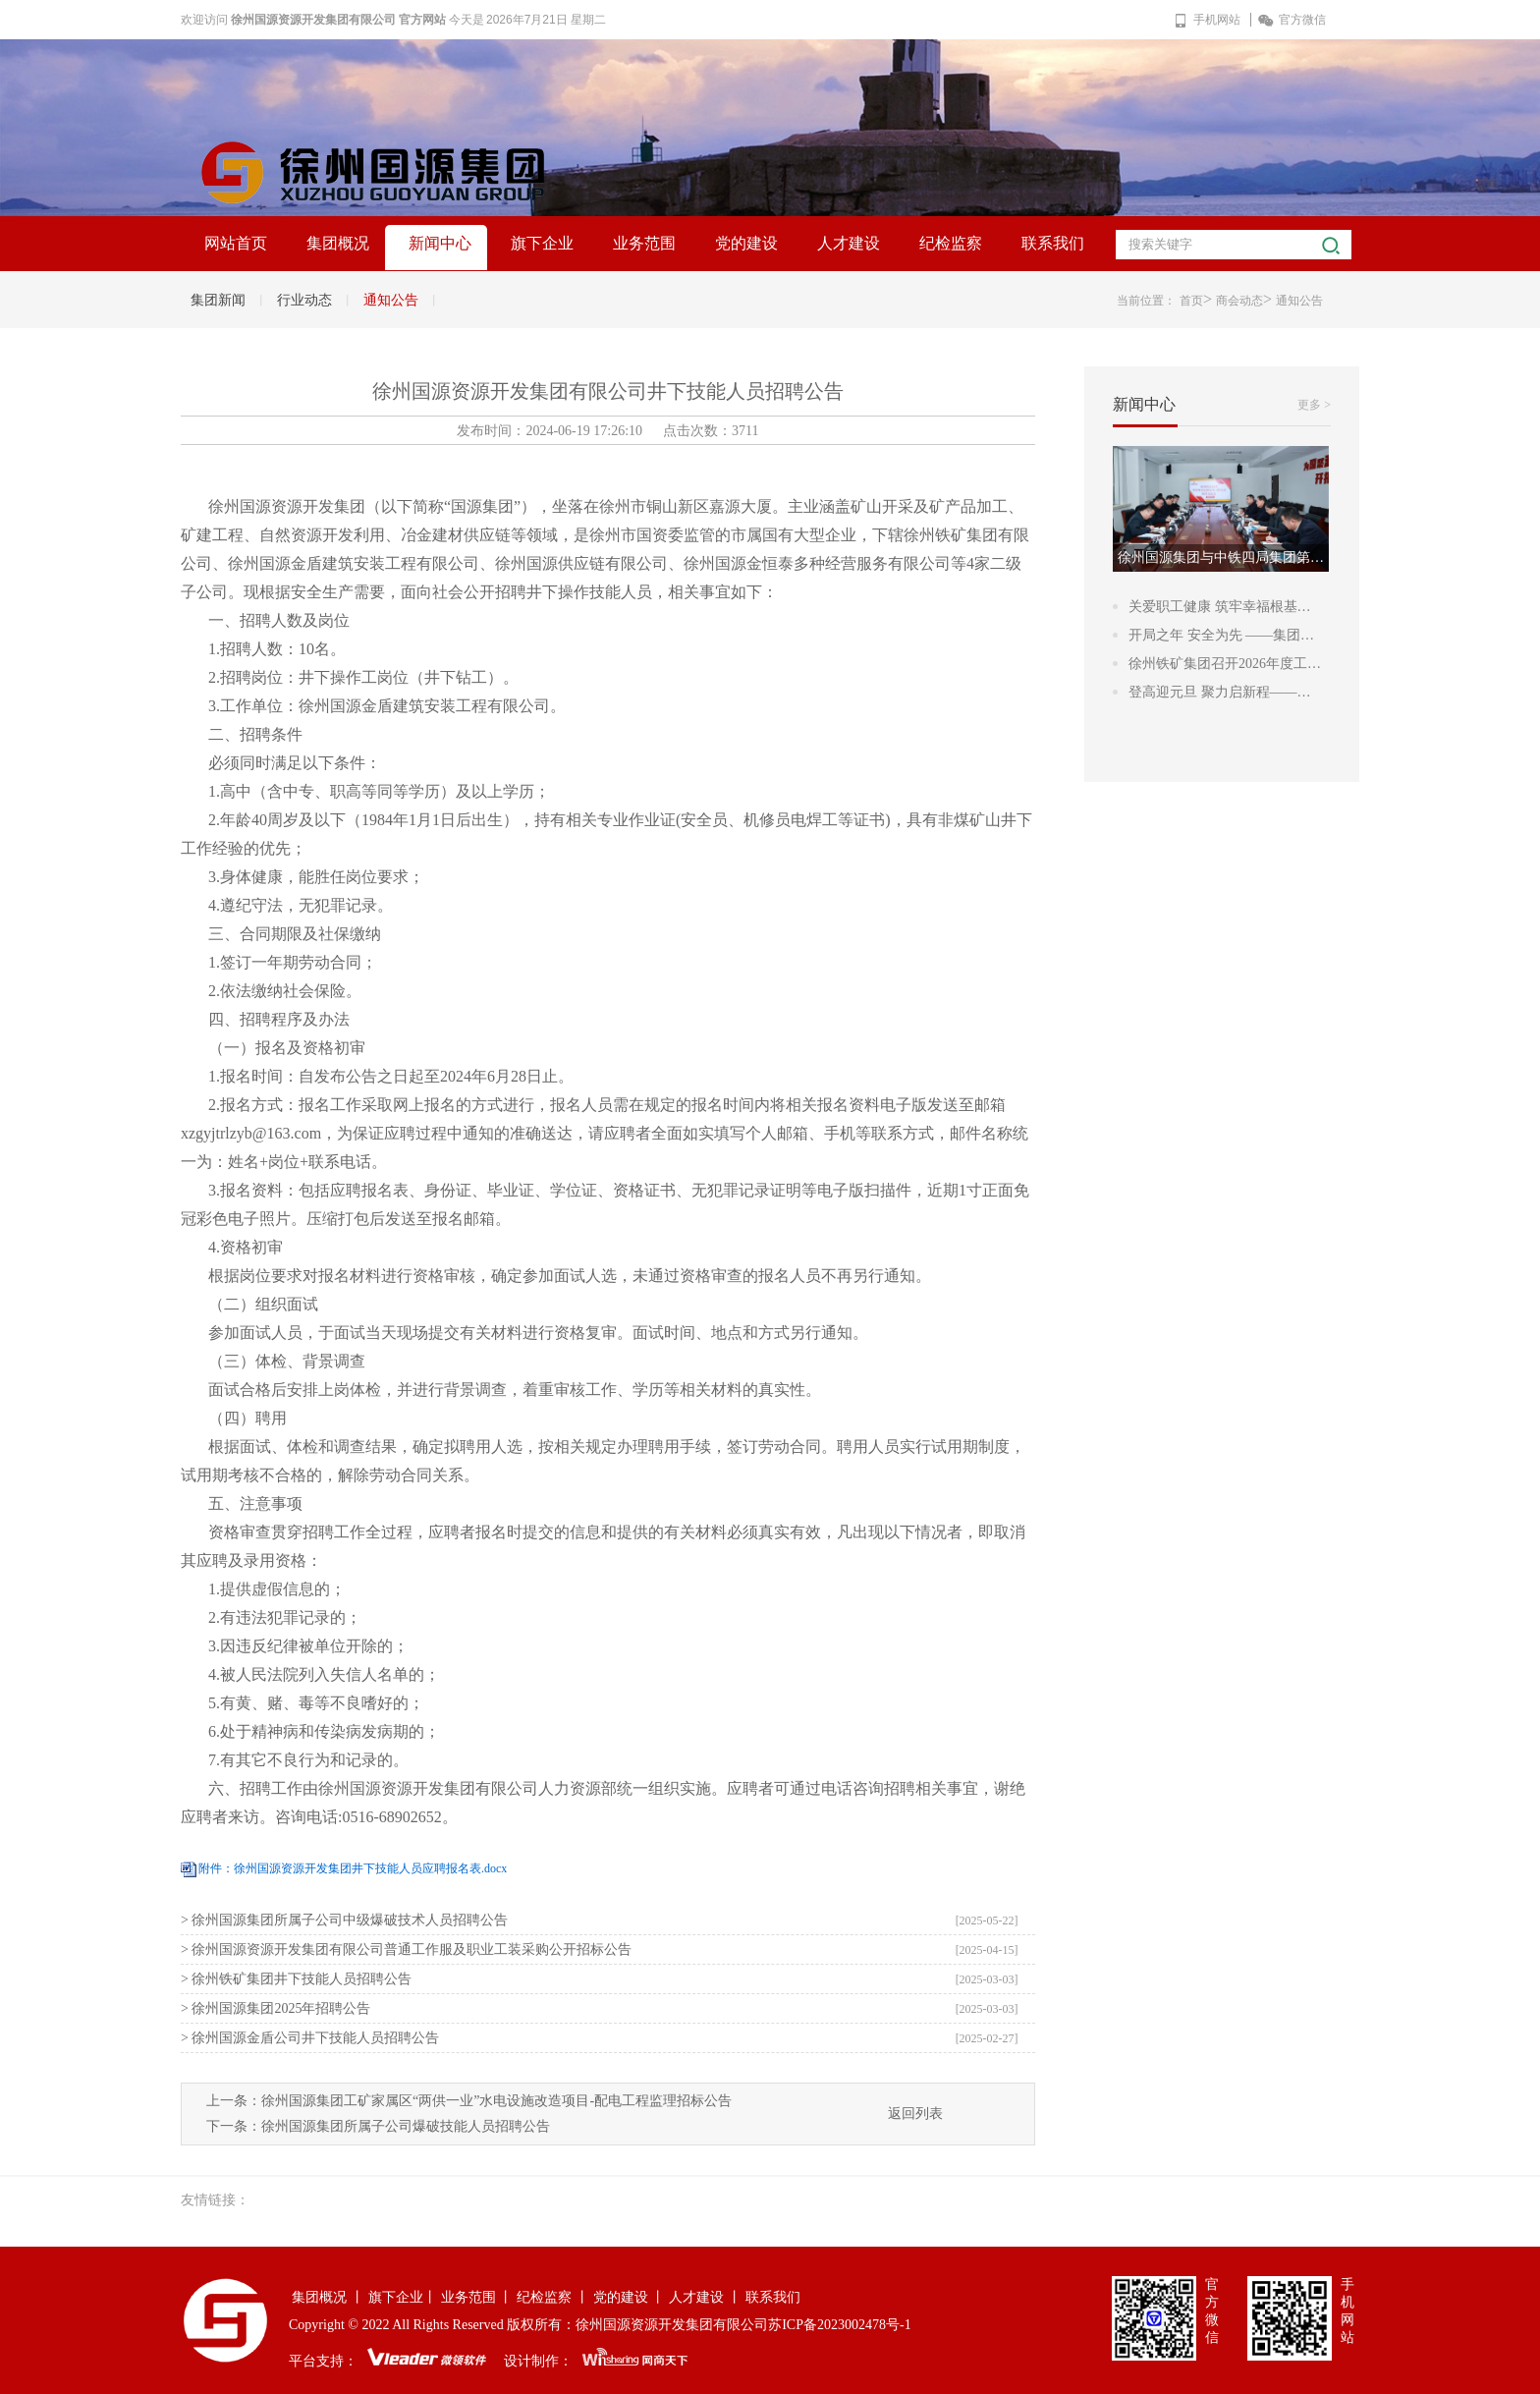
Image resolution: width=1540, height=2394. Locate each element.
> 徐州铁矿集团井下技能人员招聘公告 (296, 1979)
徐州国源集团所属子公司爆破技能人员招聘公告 (405, 2126)
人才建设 (848, 243)
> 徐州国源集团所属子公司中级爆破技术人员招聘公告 (344, 1920)
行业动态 (304, 300)
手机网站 (1206, 20)
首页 (1191, 300)
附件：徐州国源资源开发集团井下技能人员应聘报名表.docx (352, 1868)
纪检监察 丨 (553, 2297)
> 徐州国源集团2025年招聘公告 (275, 2008)
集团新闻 (218, 300)
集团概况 (337, 243)
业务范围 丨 (477, 2297)
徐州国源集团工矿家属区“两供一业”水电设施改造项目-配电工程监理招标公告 (496, 2100)
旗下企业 (542, 243)
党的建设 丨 (629, 2297)
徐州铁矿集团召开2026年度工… (1224, 663)
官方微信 (1292, 20)
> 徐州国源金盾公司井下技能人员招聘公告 (310, 2038)
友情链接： (215, 2200)
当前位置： (1146, 300)
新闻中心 (440, 243)
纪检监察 (950, 243)
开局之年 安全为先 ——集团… (1221, 635)
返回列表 (915, 2113)
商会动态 (1239, 300)
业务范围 (644, 243)
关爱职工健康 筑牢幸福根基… (1219, 606)
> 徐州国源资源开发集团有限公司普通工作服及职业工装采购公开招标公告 (406, 1949)
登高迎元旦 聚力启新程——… (1219, 692)
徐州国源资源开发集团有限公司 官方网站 (338, 20)
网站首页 (235, 243)
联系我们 (1052, 243)
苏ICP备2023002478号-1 (839, 2324)
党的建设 (746, 243)
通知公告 (390, 300)
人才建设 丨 (705, 2297)
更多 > (1314, 405)
